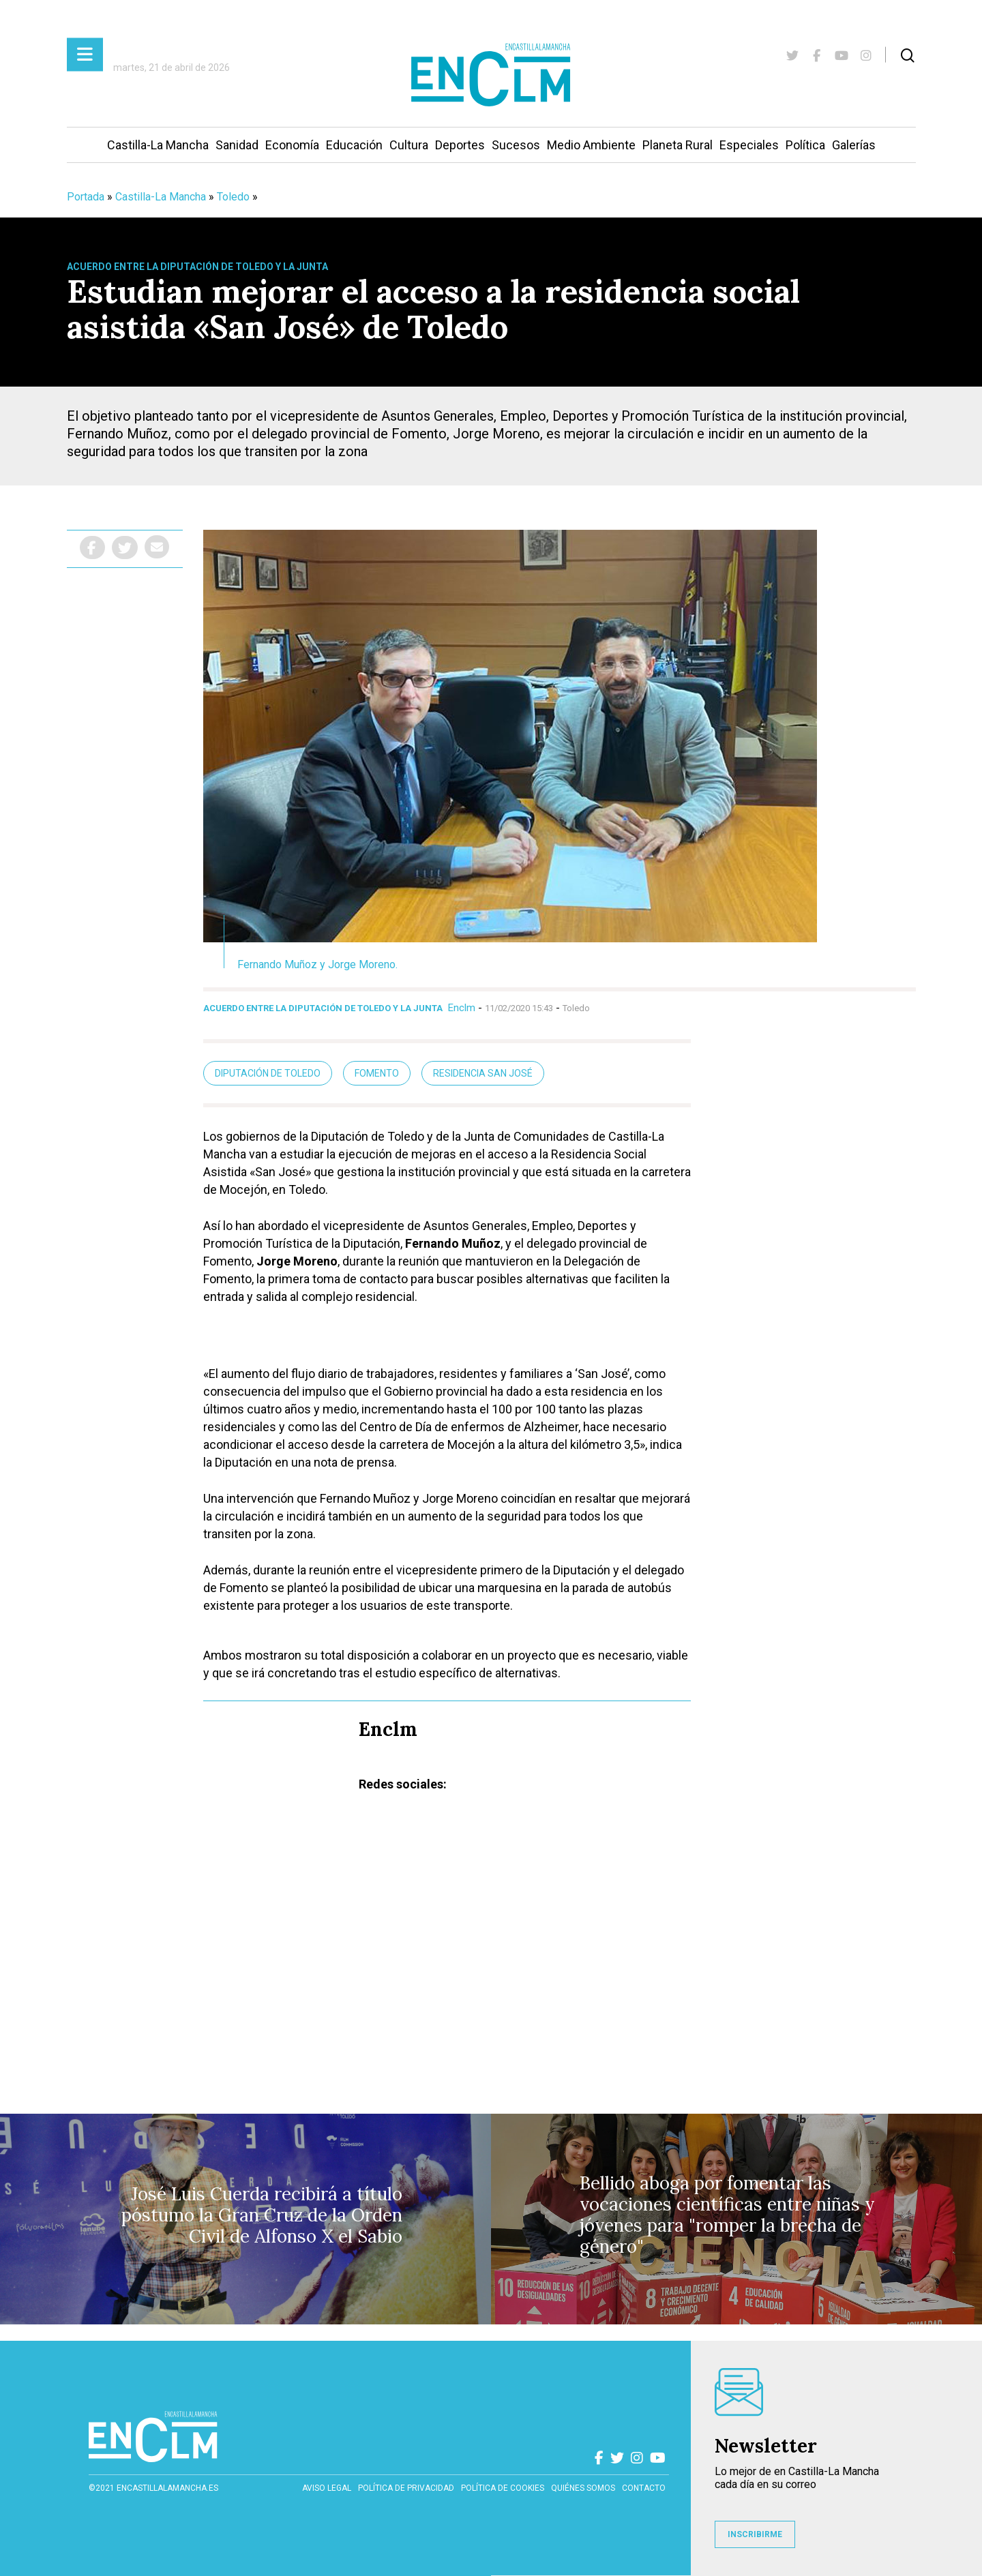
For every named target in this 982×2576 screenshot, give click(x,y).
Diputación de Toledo (268, 1073)
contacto (644, 2488)
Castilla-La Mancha (158, 145)
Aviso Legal (326, 2488)
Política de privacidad (406, 2488)
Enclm (461, 1008)
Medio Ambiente (591, 145)
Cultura (408, 145)
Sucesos (516, 145)
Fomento (377, 1073)
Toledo (233, 196)
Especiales (749, 145)
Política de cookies (502, 2488)
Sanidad (236, 145)
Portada (85, 196)
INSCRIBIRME (755, 2534)
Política (805, 145)
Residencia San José (483, 1073)
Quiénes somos (583, 2488)
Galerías (854, 145)
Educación (354, 145)
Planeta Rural (677, 145)
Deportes (460, 145)
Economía (292, 145)
